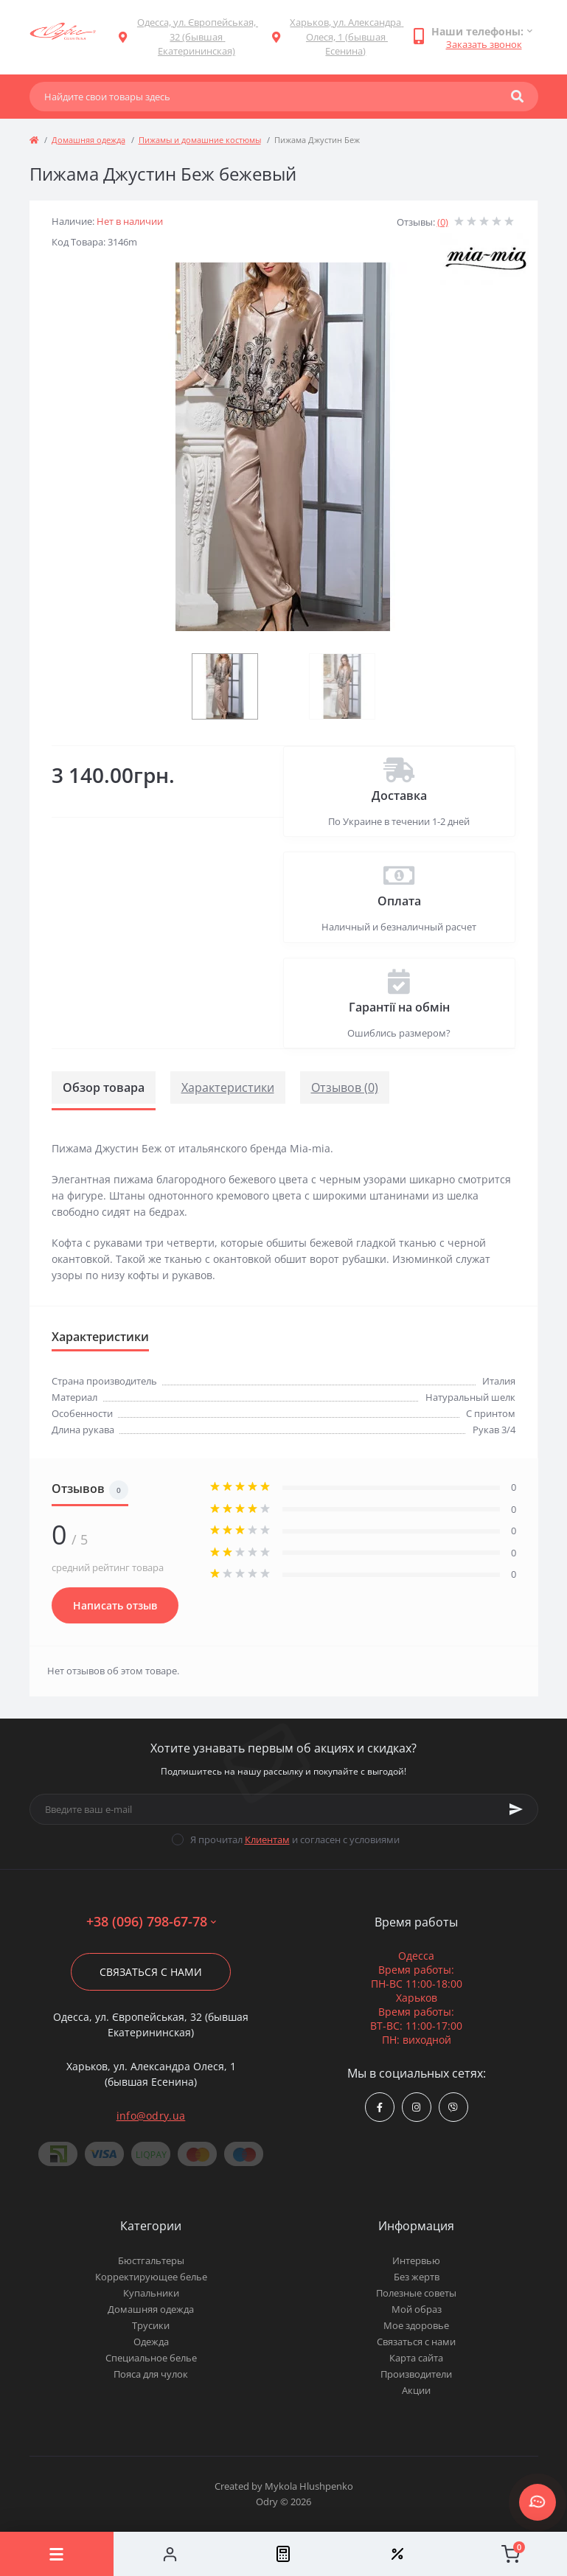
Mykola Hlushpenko (309, 2486)
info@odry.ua (151, 2116)
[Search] (517, 96)
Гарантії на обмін (399, 1007)
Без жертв (416, 2276)
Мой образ (417, 2309)
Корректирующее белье (151, 2276)
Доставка (399, 795)
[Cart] (510, 2554)
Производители (416, 2374)
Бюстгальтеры (151, 2260)
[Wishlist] (396, 2554)
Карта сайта (416, 2357)
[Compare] (284, 2554)
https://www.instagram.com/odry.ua (416, 2107)
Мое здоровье (416, 2325)
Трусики (151, 2325)
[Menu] (57, 2554)
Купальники (151, 2293)
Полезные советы (416, 2293)
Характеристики (227, 1087)
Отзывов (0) (344, 1087)
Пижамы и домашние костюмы (200, 139)
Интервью (416, 2260)
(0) (442, 222)
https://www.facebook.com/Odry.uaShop (380, 2107)
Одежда (151, 2341)
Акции (416, 2390)
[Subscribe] (516, 1809)
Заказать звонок (484, 44)
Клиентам (267, 1839)
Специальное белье (151, 2357)
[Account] (170, 2554)
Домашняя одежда (88, 139)
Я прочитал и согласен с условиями (295, 1839)
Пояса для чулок (151, 2374)
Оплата (399, 901)
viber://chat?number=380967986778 (453, 2107)
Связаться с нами (151, 1972)
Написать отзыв (115, 1605)
